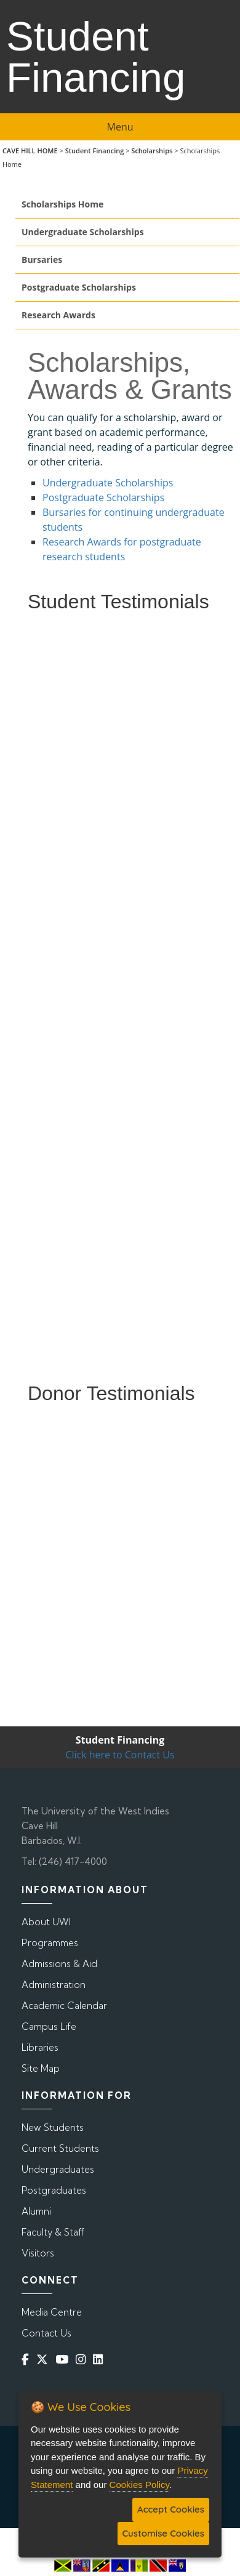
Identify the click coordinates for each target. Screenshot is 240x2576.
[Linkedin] (100, 2359)
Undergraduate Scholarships (83, 232)
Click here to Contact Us (119, 1754)
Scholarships (151, 150)
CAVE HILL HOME (30, 150)
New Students (53, 2127)
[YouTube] (64, 2359)
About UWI (46, 1922)
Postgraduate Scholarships (79, 287)
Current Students (60, 2148)
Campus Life (49, 2026)
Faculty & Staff (53, 2232)
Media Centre (52, 2312)
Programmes (50, 1943)
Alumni (36, 2211)
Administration (54, 1984)
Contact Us (46, 2333)
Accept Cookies (170, 2509)
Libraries (40, 2047)
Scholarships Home (62, 204)
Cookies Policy (139, 2484)
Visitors (38, 2253)
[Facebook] (28, 2359)
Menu (120, 127)
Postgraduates (54, 2190)
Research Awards (58, 315)
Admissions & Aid (59, 1964)
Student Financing (94, 150)
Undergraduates (58, 2169)
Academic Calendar (64, 2005)
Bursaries (42, 259)
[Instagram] (83, 2359)
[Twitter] (44, 2359)
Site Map (41, 2068)
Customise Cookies (163, 2533)
